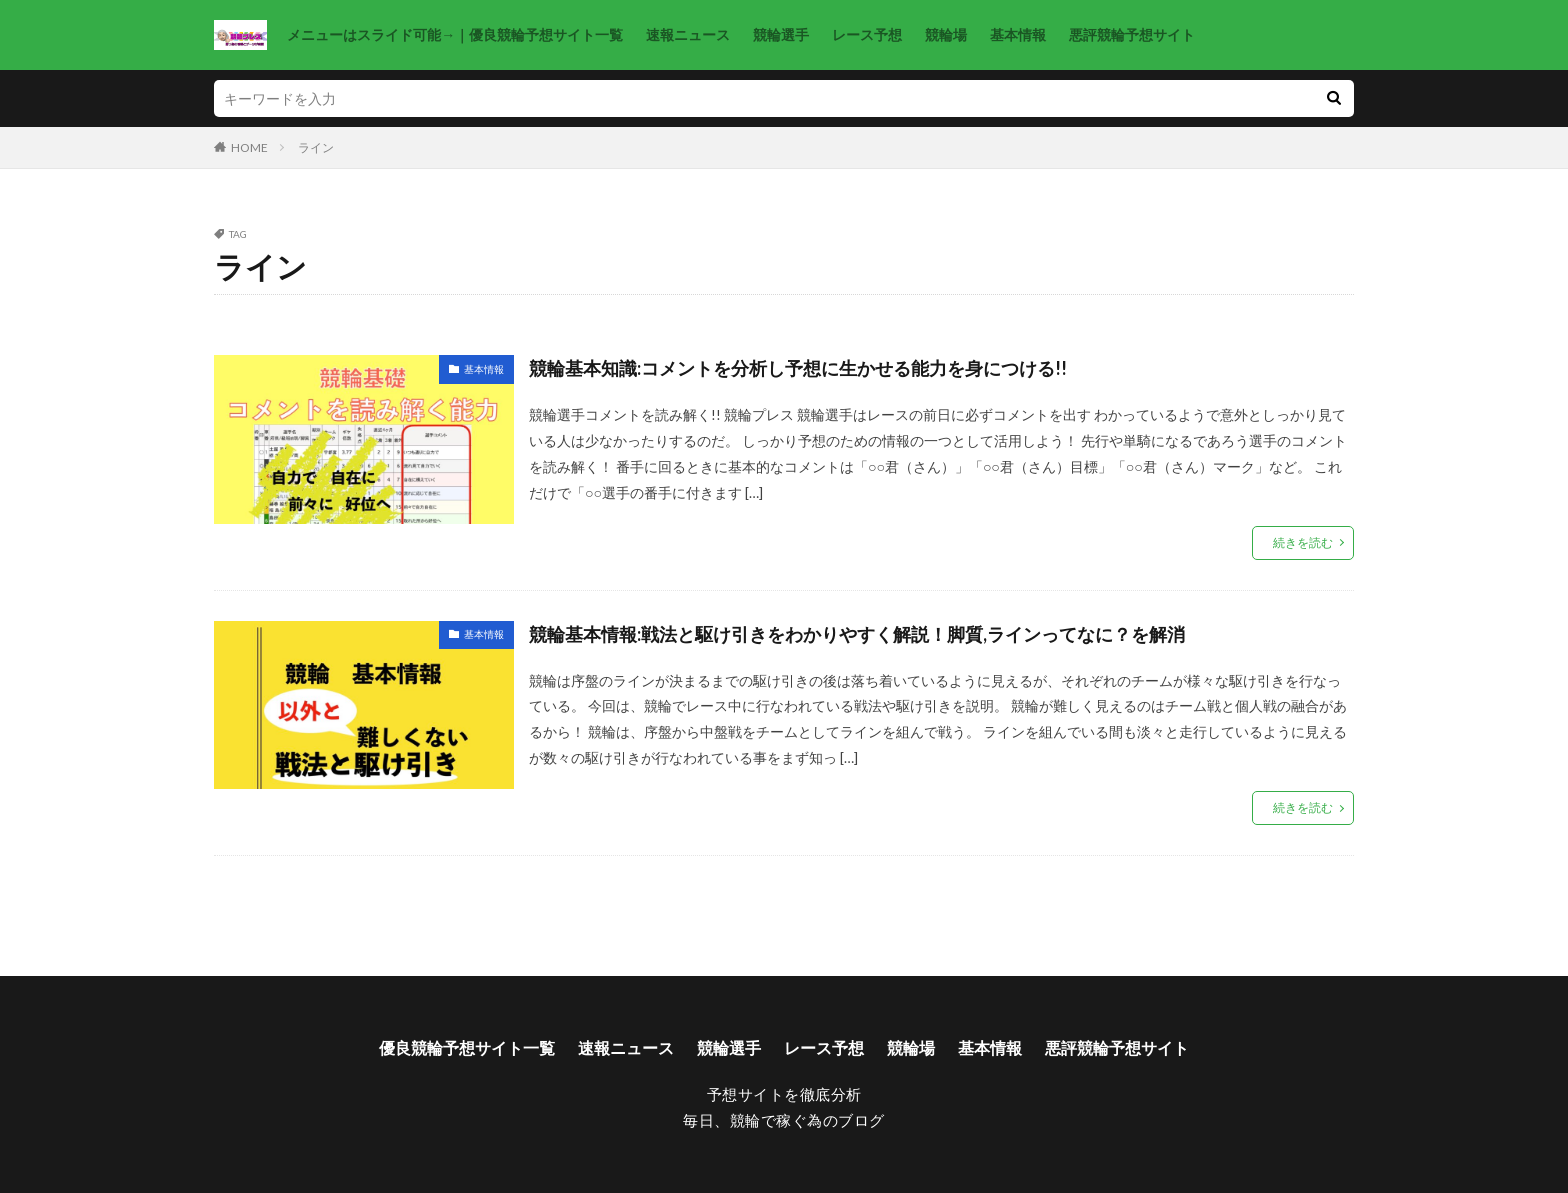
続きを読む (1303, 542)
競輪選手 (781, 34)
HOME (249, 147)
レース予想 (867, 34)
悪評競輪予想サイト (1132, 34)
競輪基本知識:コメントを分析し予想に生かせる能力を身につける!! (798, 368)
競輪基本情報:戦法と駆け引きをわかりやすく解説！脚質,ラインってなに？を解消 (857, 634)
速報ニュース (688, 34)
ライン (316, 147)
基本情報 (1018, 34)
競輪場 (946, 34)
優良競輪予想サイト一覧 (467, 1047)
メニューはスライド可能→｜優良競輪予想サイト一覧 (455, 34)
